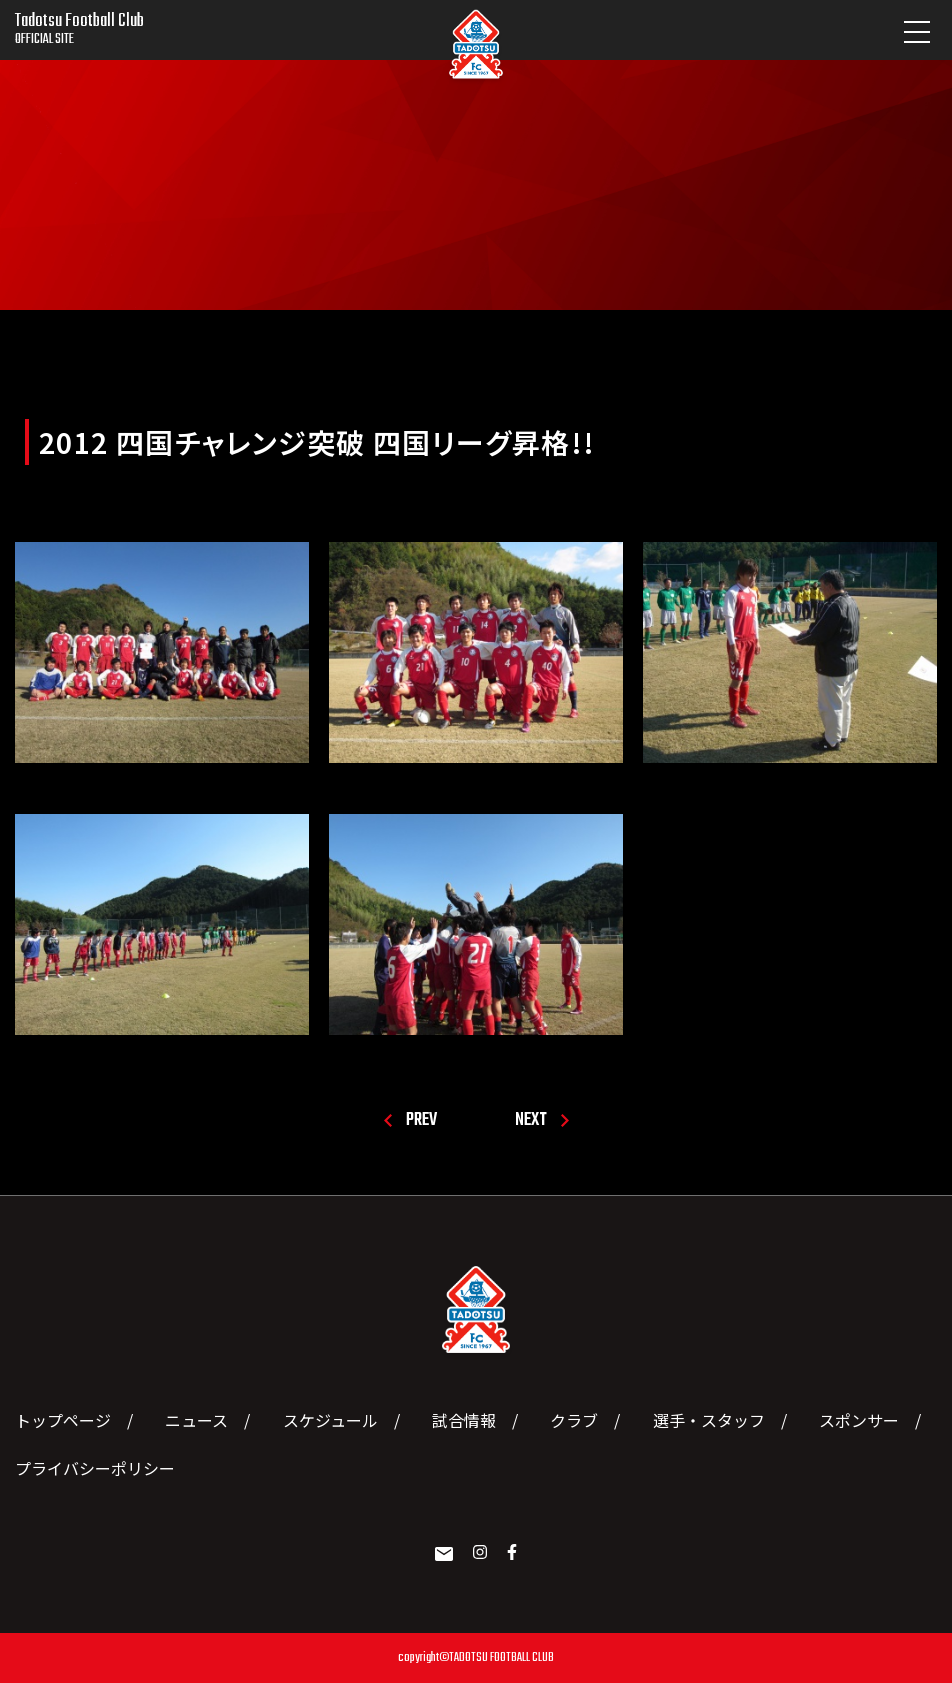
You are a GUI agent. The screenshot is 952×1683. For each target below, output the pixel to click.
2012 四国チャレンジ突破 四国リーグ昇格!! (317, 442)
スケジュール (330, 1420)
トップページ (63, 1420)
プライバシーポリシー (95, 1468)
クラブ (574, 1420)
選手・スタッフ (709, 1420)
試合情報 (464, 1420)
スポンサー (859, 1420)
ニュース (196, 1420)
